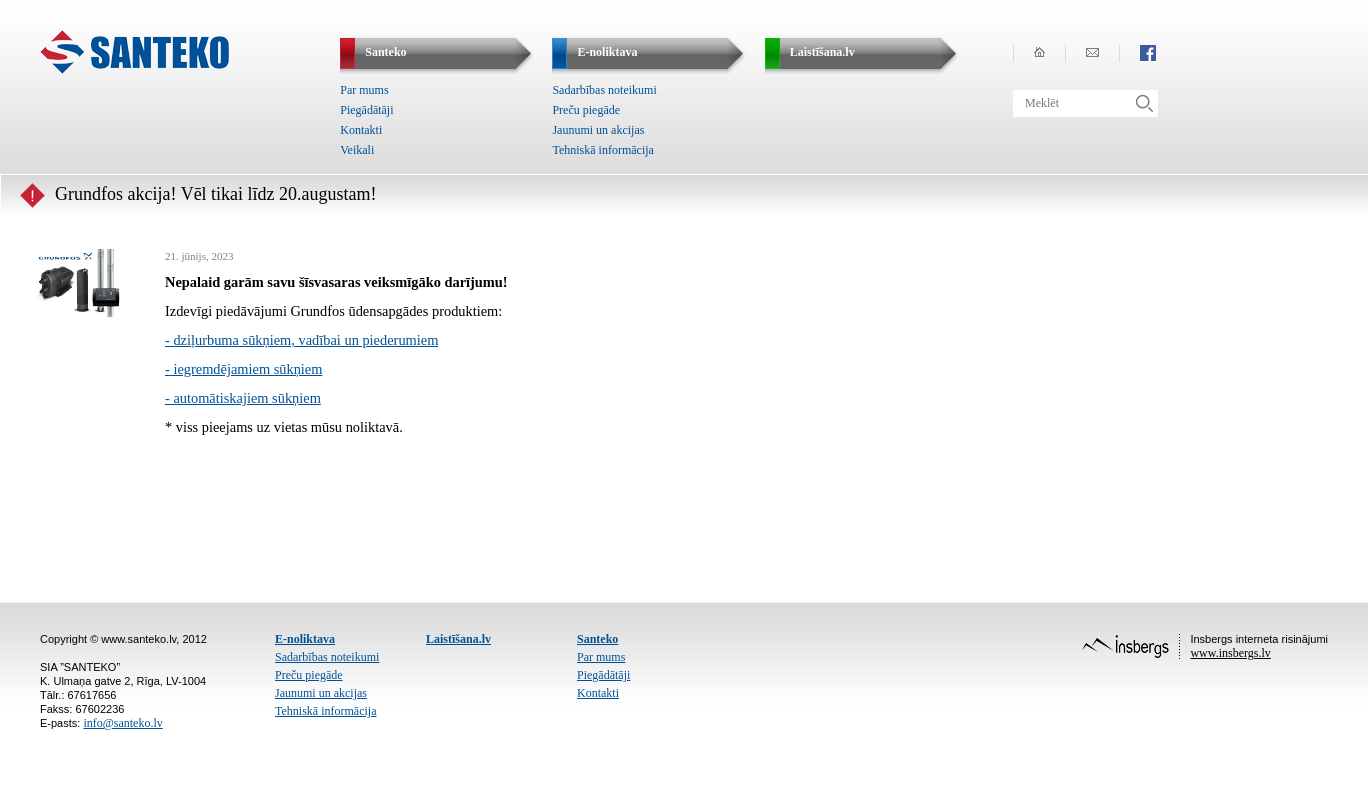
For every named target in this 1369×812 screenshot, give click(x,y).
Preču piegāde (586, 110)
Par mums (364, 90)
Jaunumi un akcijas (598, 130)
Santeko (597, 639)
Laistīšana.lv (458, 639)
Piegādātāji (366, 110)
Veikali (357, 150)
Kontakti (361, 130)
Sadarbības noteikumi (604, 90)
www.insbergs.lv (1230, 653)
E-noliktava (305, 639)
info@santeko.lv (122, 723)
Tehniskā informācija (602, 150)
